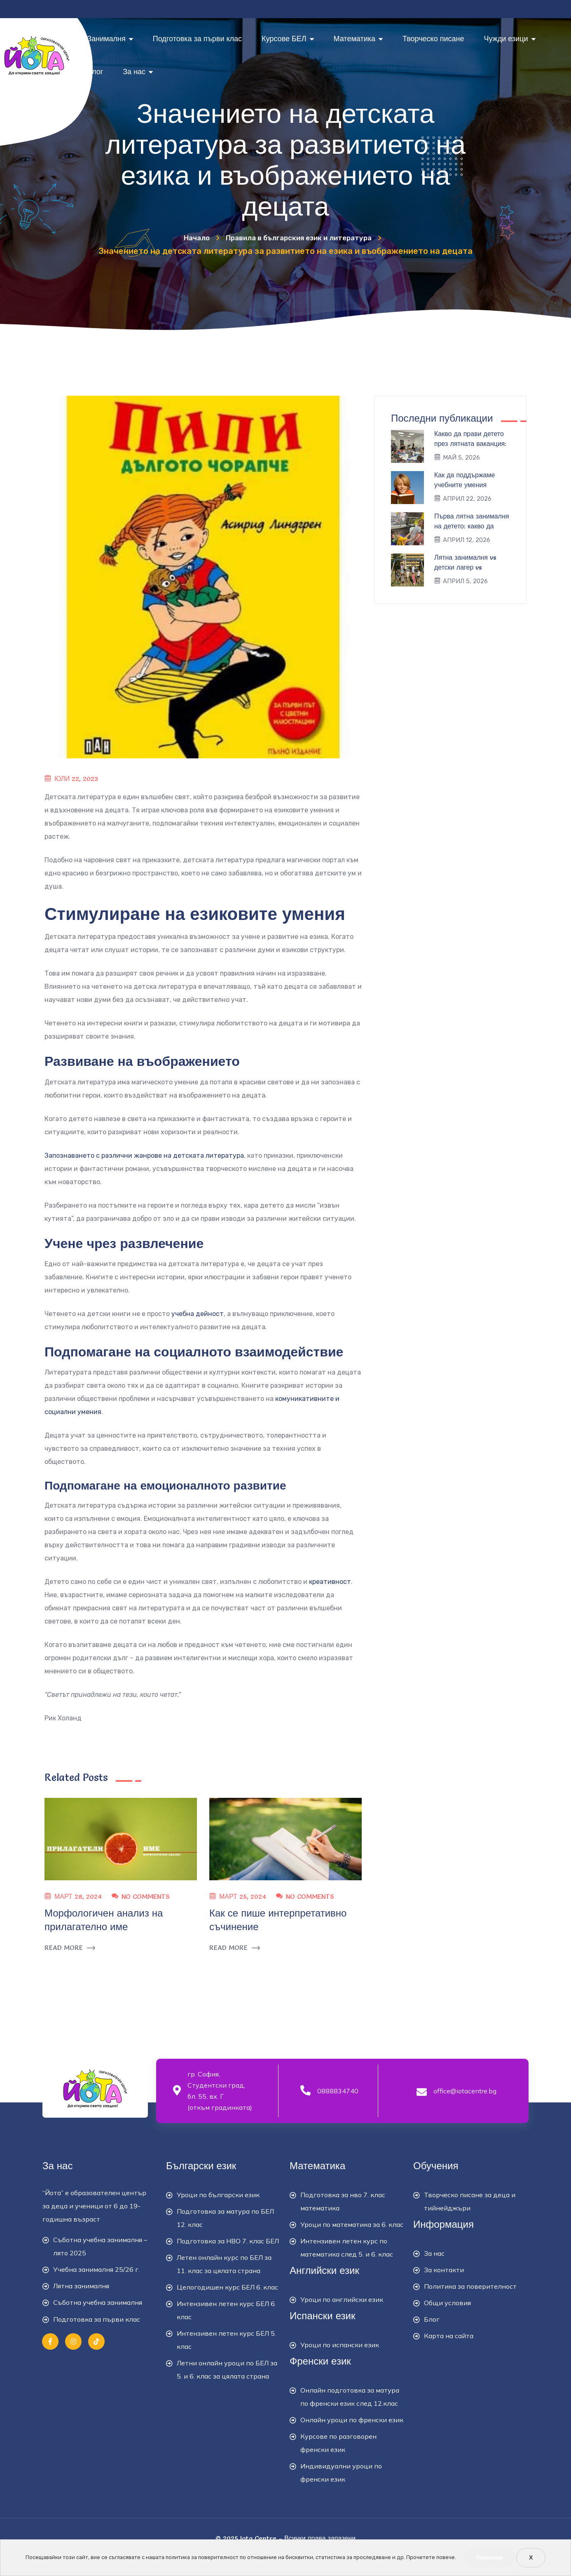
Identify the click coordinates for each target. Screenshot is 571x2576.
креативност (330, 1582)
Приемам (490, 2557)
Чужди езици (509, 38)
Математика (358, 38)
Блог (95, 71)
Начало (184, 237)
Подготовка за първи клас (197, 38)
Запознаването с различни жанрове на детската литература (144, 1155)
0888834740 (337, 2091)
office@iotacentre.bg (464, 2091)
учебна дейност (197, 1314)
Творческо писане (433, 38)
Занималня (110, 38)
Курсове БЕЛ (288, 38)
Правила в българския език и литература (301, 237)
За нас (138, 71)
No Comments (145, 1896)
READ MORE (69, 1948)
